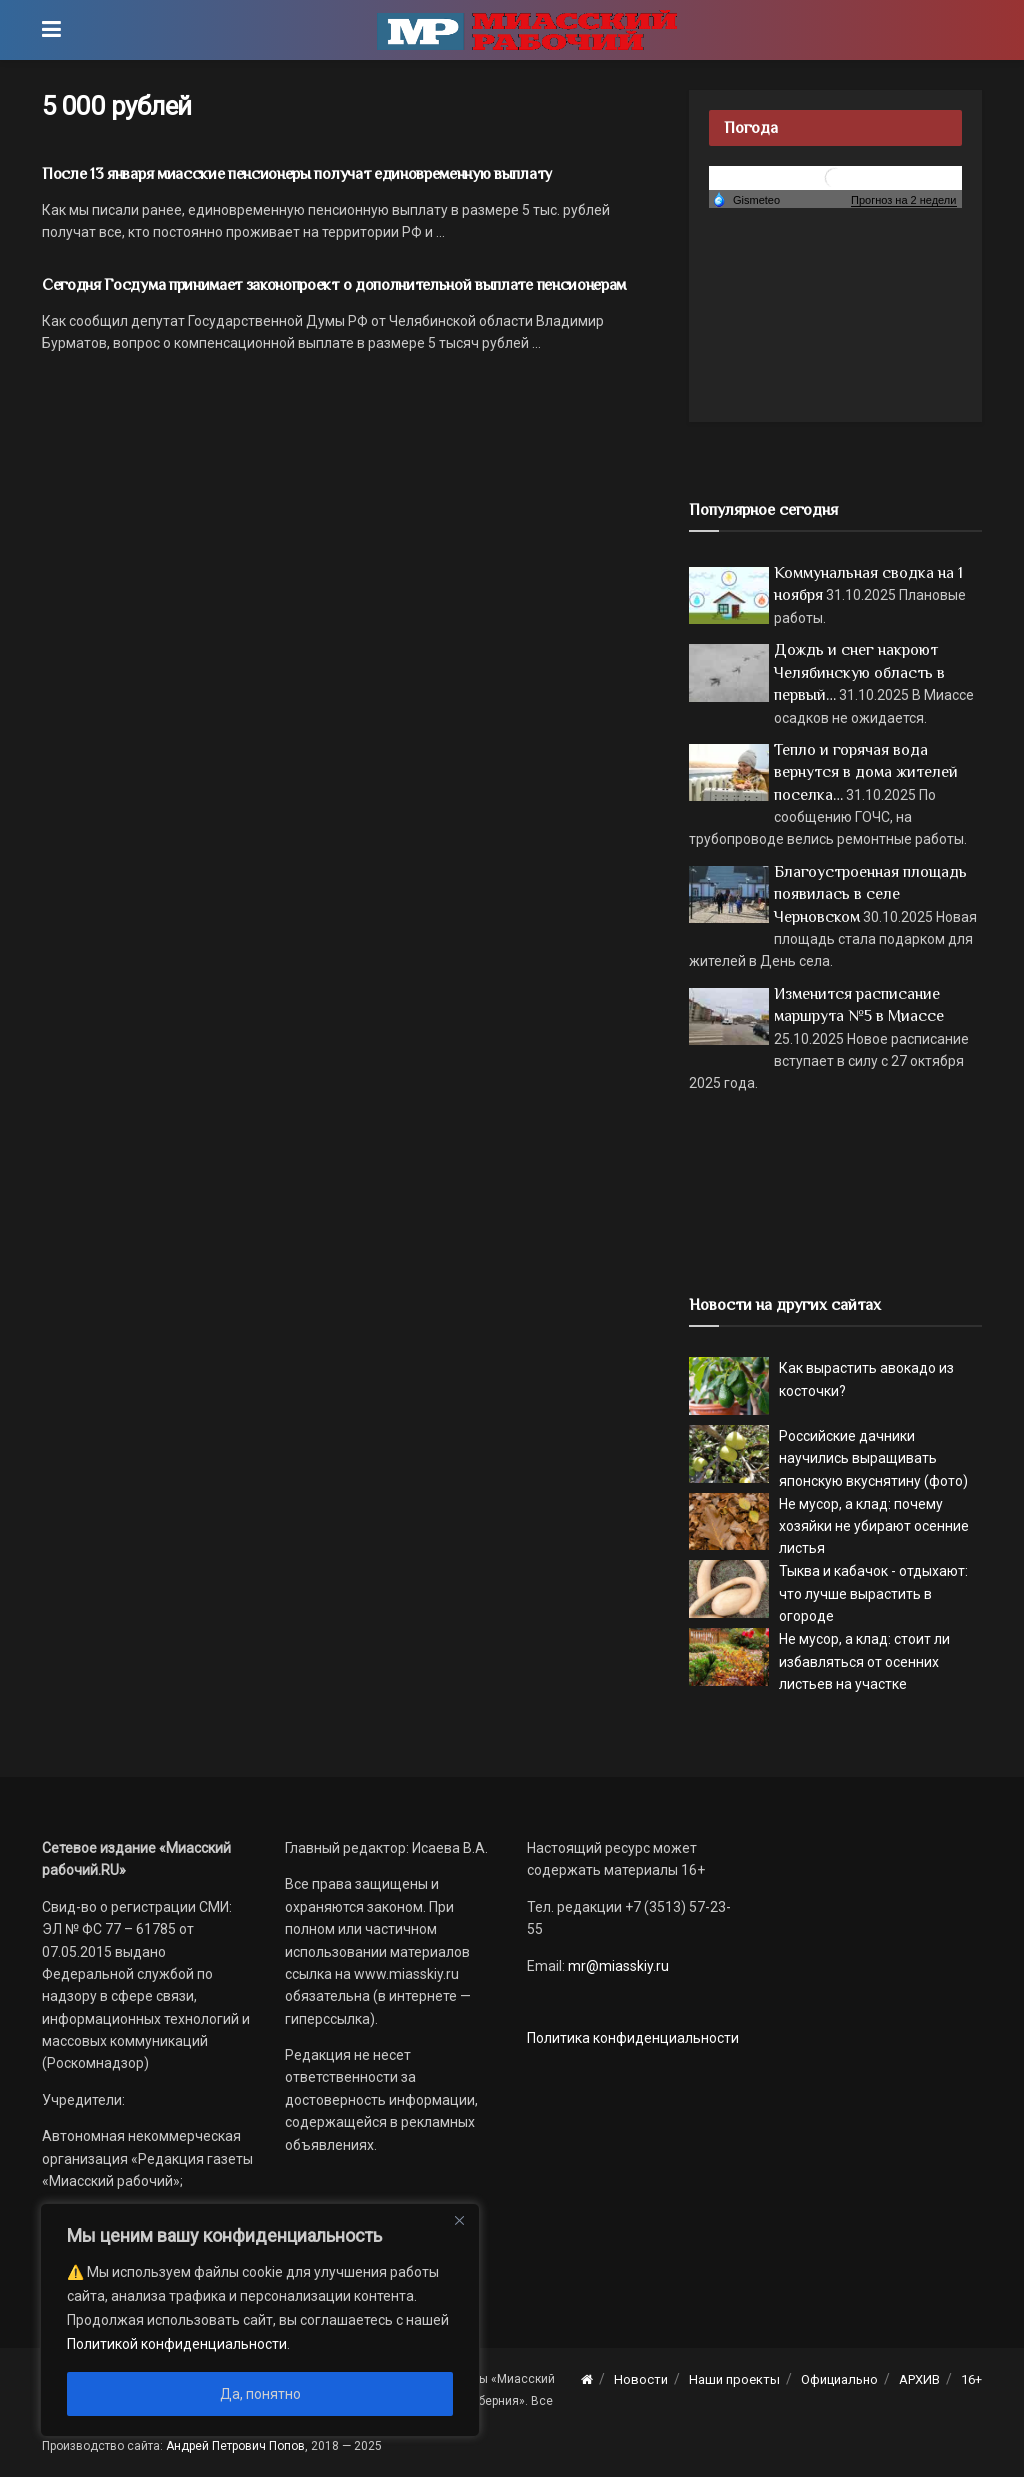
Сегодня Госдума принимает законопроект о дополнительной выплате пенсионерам (334, 285)
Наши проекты (734, 2379)
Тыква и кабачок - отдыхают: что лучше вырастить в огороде (873, 1593)
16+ (971, 2379)
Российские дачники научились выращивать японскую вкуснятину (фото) (873, 1458)
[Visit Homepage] (527, 30)
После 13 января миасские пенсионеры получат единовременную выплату (297, 174)
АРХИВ (919, 2379)
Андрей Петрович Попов (235, 2446)
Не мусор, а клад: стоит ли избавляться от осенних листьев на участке (864, 1661)
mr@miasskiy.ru (617, 1966)
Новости (641, 2379)
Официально (839, 2379)
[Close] (459, 2220)
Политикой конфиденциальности (177, 2344)
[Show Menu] (51, 30)
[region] (260, 2320)
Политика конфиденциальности (633, 2038)
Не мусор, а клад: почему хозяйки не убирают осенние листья (874, 1526)
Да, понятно (260, 2394)
